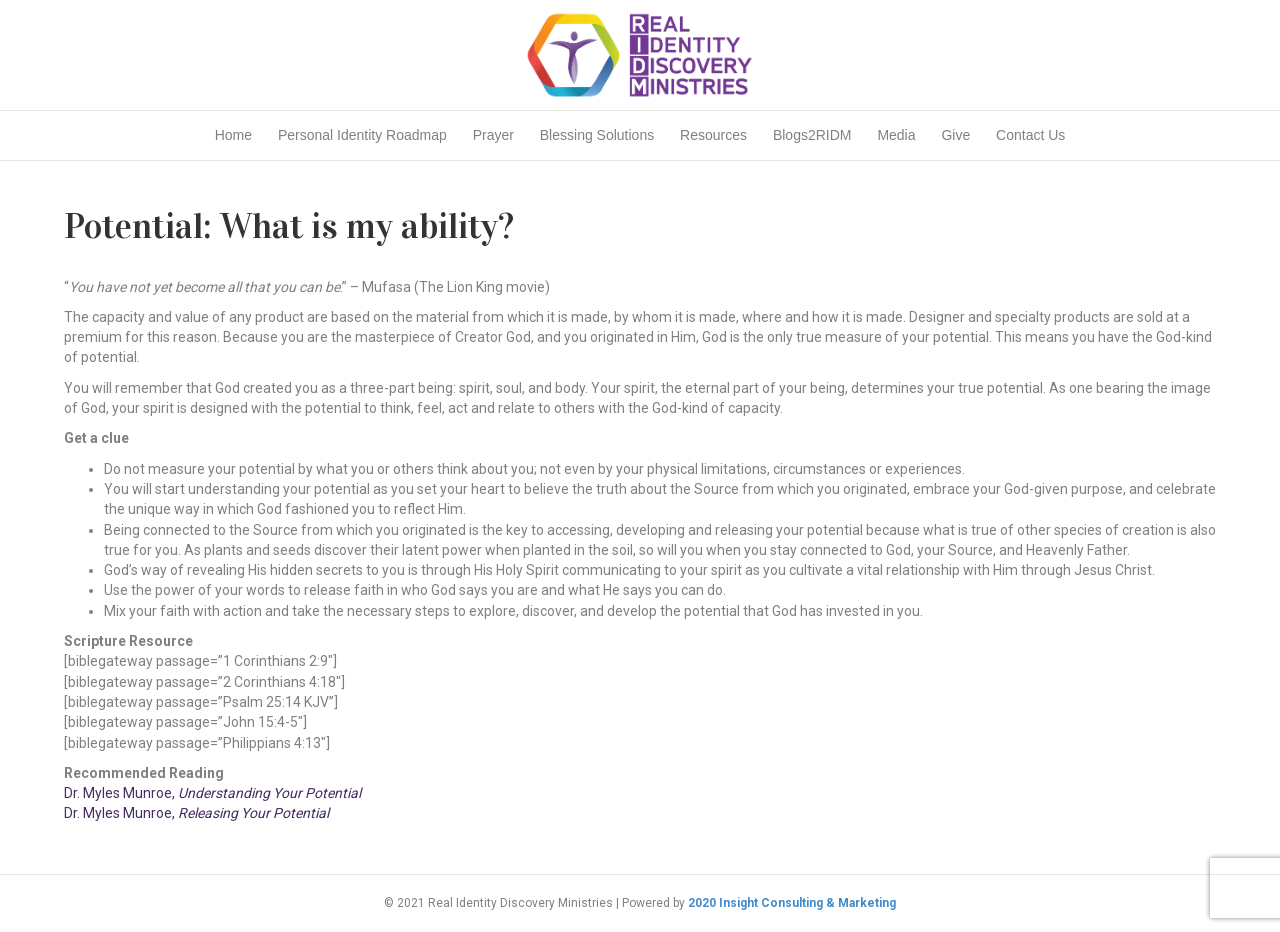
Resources (713, 135)
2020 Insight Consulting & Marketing (792, 903)
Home (233, 135)
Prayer (493, 135)
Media (896, 135)
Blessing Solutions (597, 135)
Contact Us (1030, 135)
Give (955, 135)
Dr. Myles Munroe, (212, 793)
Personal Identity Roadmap (362, 135)
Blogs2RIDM (812, 135)
